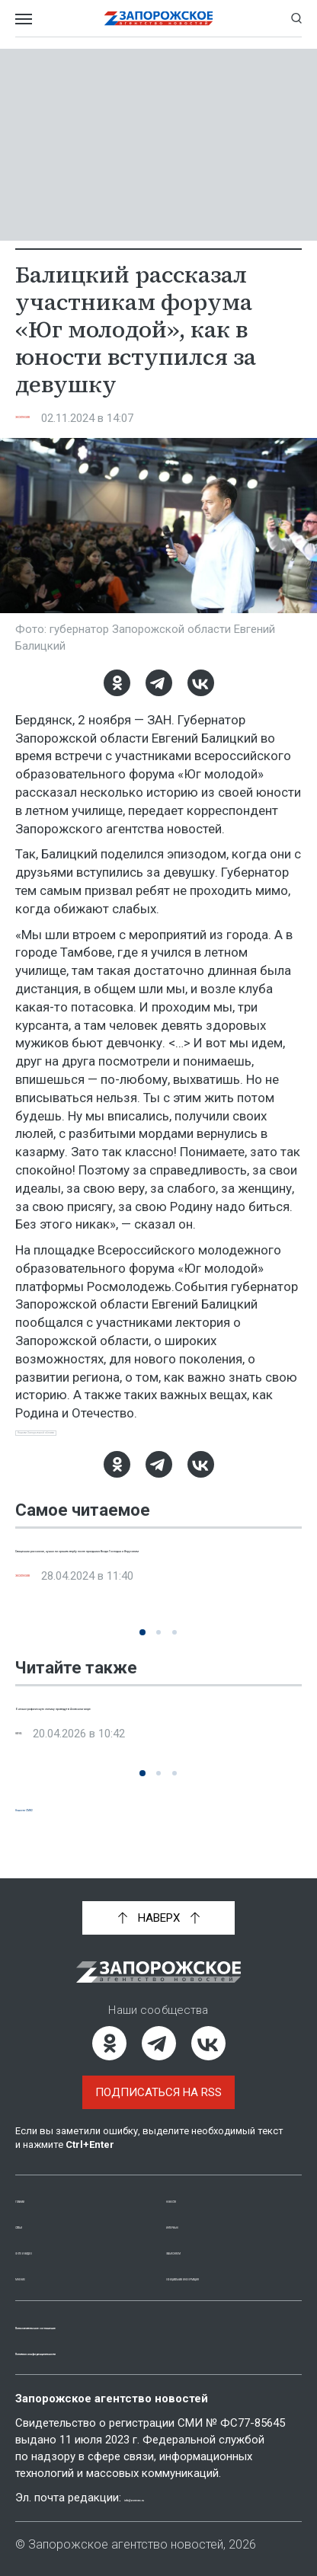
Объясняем (199, 2234)
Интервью (196, 2208)
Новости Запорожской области (100, 1439)
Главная (40, 2182)
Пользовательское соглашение (115, 2324)
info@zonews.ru (168, 2497)
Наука (34, 1765)
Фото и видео (57, 2234)
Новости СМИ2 (58, 1821)
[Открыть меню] (23, 18)
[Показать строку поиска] (296, 18)
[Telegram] (159, 683)
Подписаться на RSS (158, 2075)
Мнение (37, 2260)
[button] (142, 1646)
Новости (192, 2182)
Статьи (36, 2208)
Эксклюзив (50, 418)
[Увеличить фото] (158, 524)
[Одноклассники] (117, 683)
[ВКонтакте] (200, 683)
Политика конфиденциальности (117, 2350)
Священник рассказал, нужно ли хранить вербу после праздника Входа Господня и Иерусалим (144, 1578)
